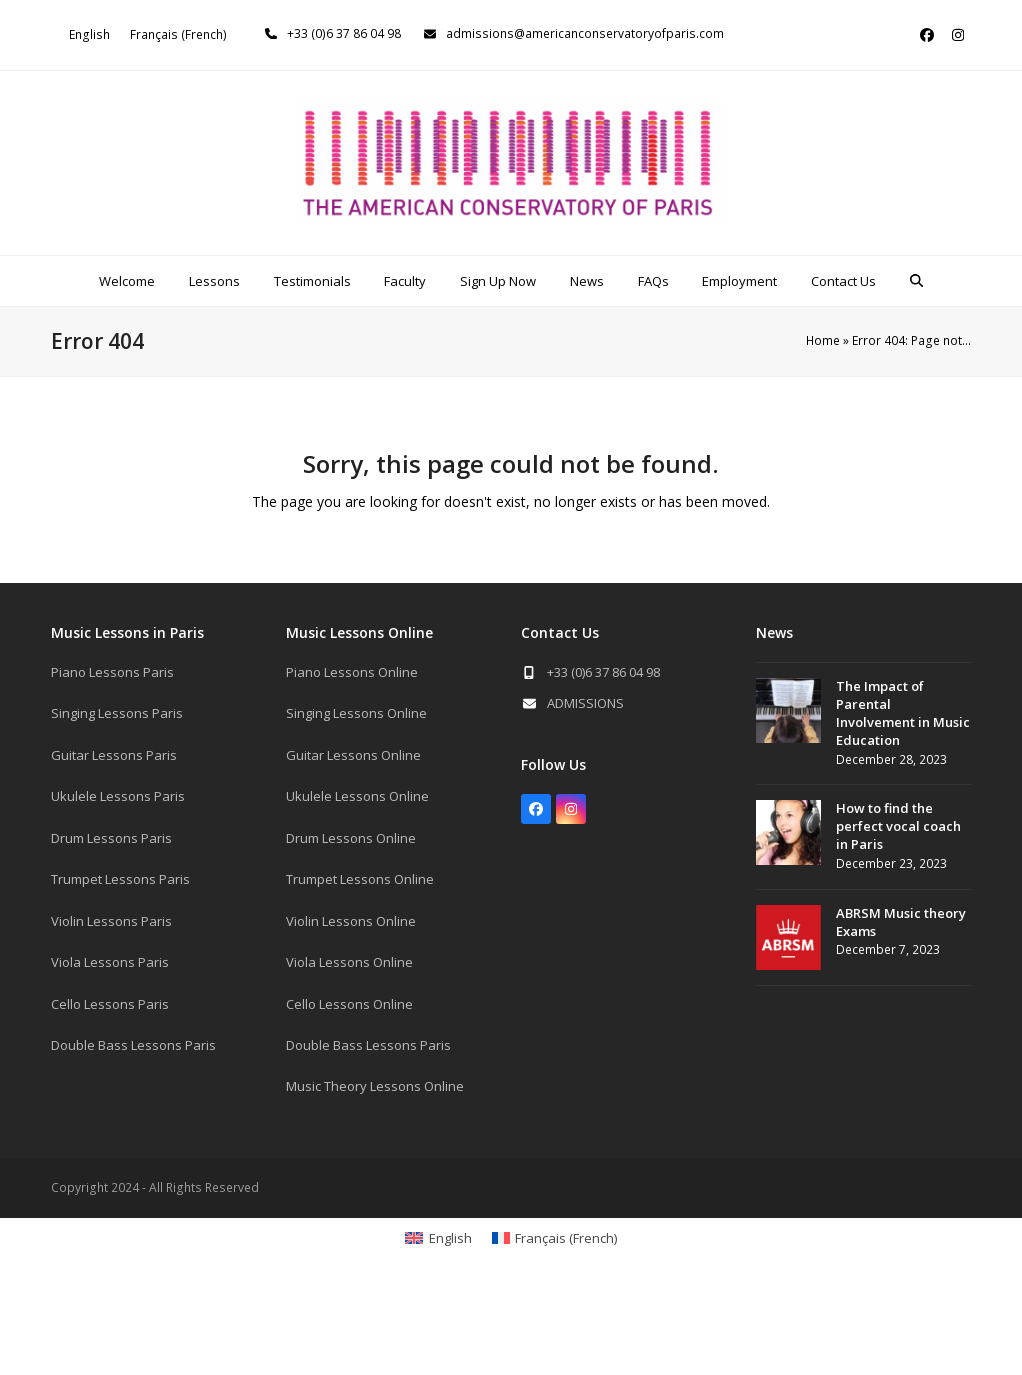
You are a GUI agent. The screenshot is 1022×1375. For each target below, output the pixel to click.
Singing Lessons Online (356, 713)
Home (823, 340)
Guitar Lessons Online (353, 755)
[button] (917, 281)
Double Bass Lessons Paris (133, 1045)
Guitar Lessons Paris (114, 755)
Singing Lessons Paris (117, 713)
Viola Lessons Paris (110, 962)
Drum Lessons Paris (111, 838)
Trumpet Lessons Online (360, 879)
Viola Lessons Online (349, 962)
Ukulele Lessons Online (357, 796)
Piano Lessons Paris (112, 672)
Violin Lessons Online (351, 921)
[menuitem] (89, 35)
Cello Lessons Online (349, 1004)
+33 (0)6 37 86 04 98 (344, 33)
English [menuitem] (89, 34)
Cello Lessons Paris (110, 1004)
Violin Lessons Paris (111, 921)
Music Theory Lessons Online (375, 1086)
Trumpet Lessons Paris (120, 879)
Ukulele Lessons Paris (118, 796)
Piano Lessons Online (352, 672)
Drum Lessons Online (351, 838)
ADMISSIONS (585, 703)
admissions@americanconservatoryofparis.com (585, 33)
